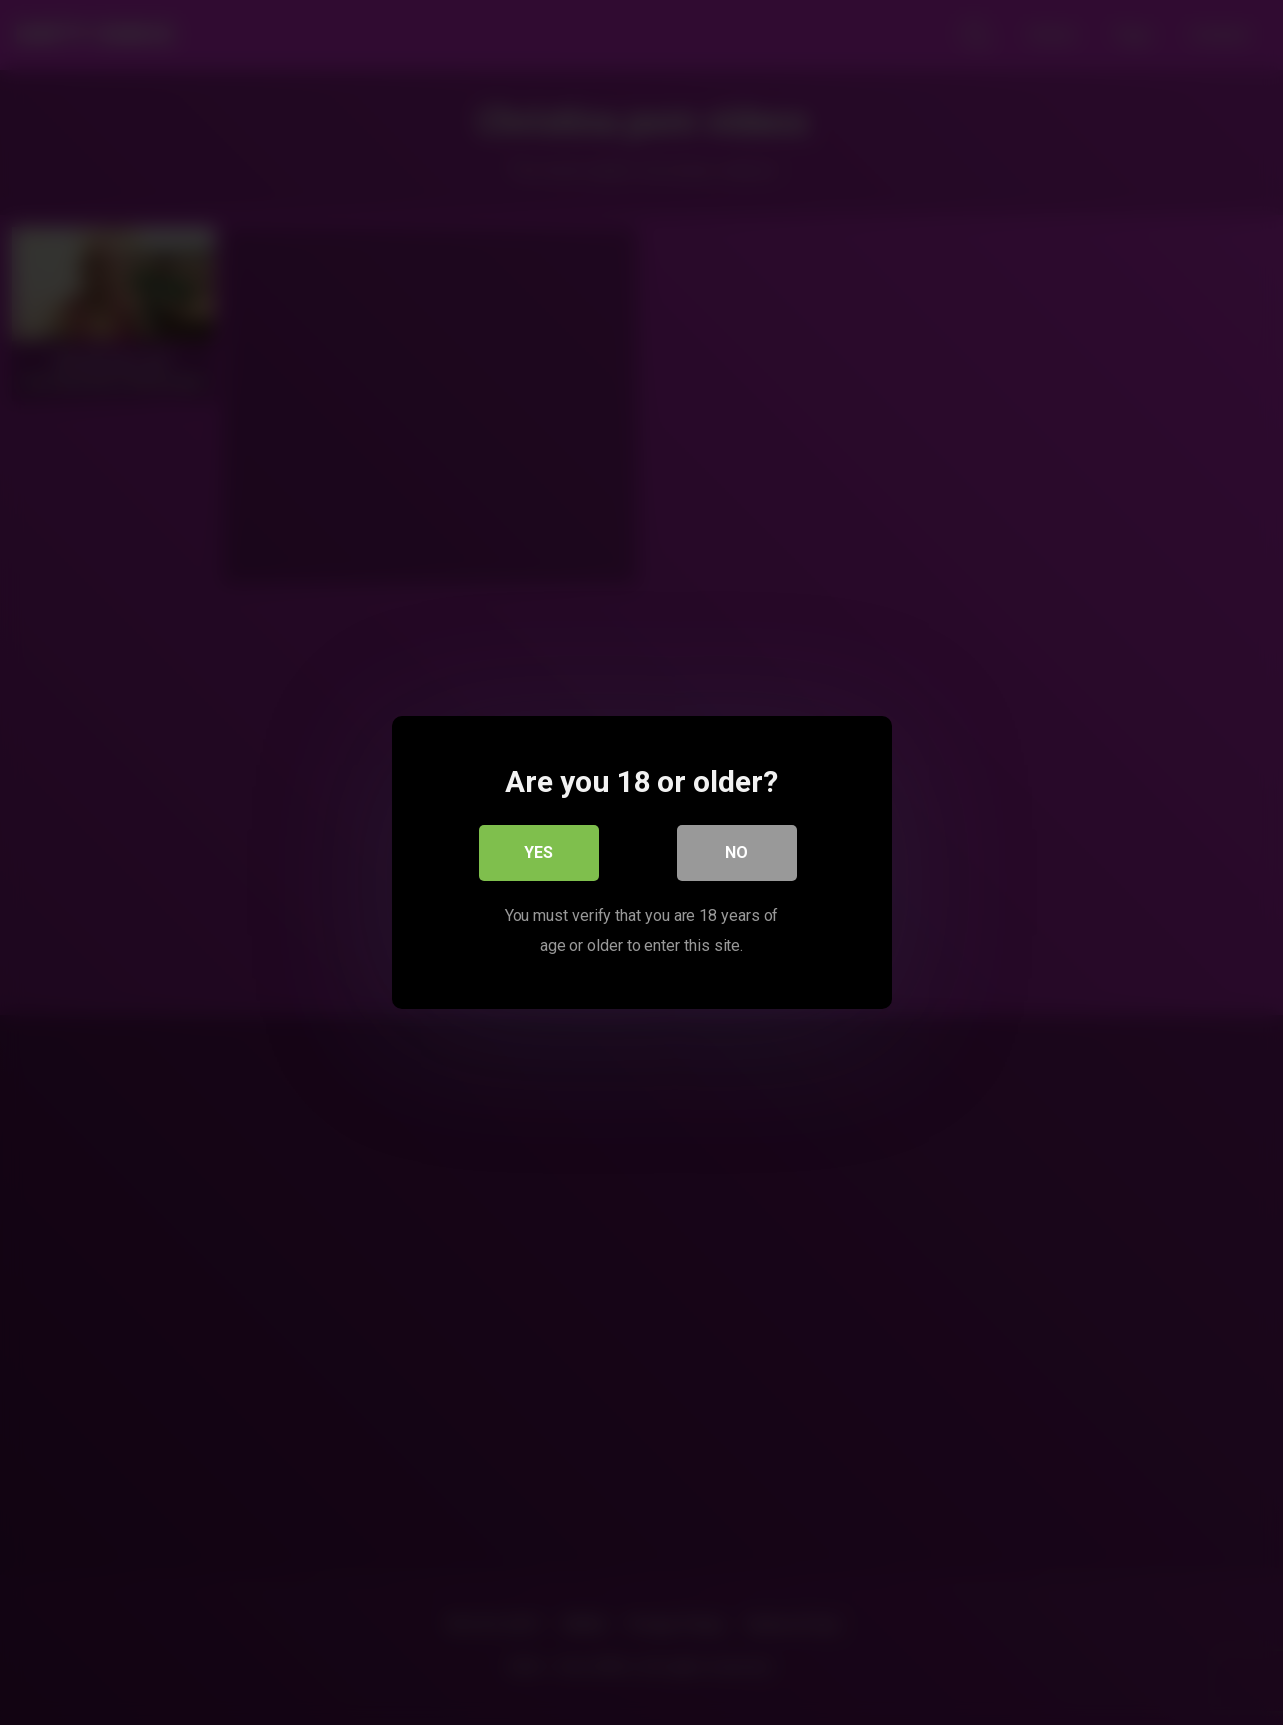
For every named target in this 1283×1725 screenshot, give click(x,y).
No (736, 852)
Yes (538, 852)
